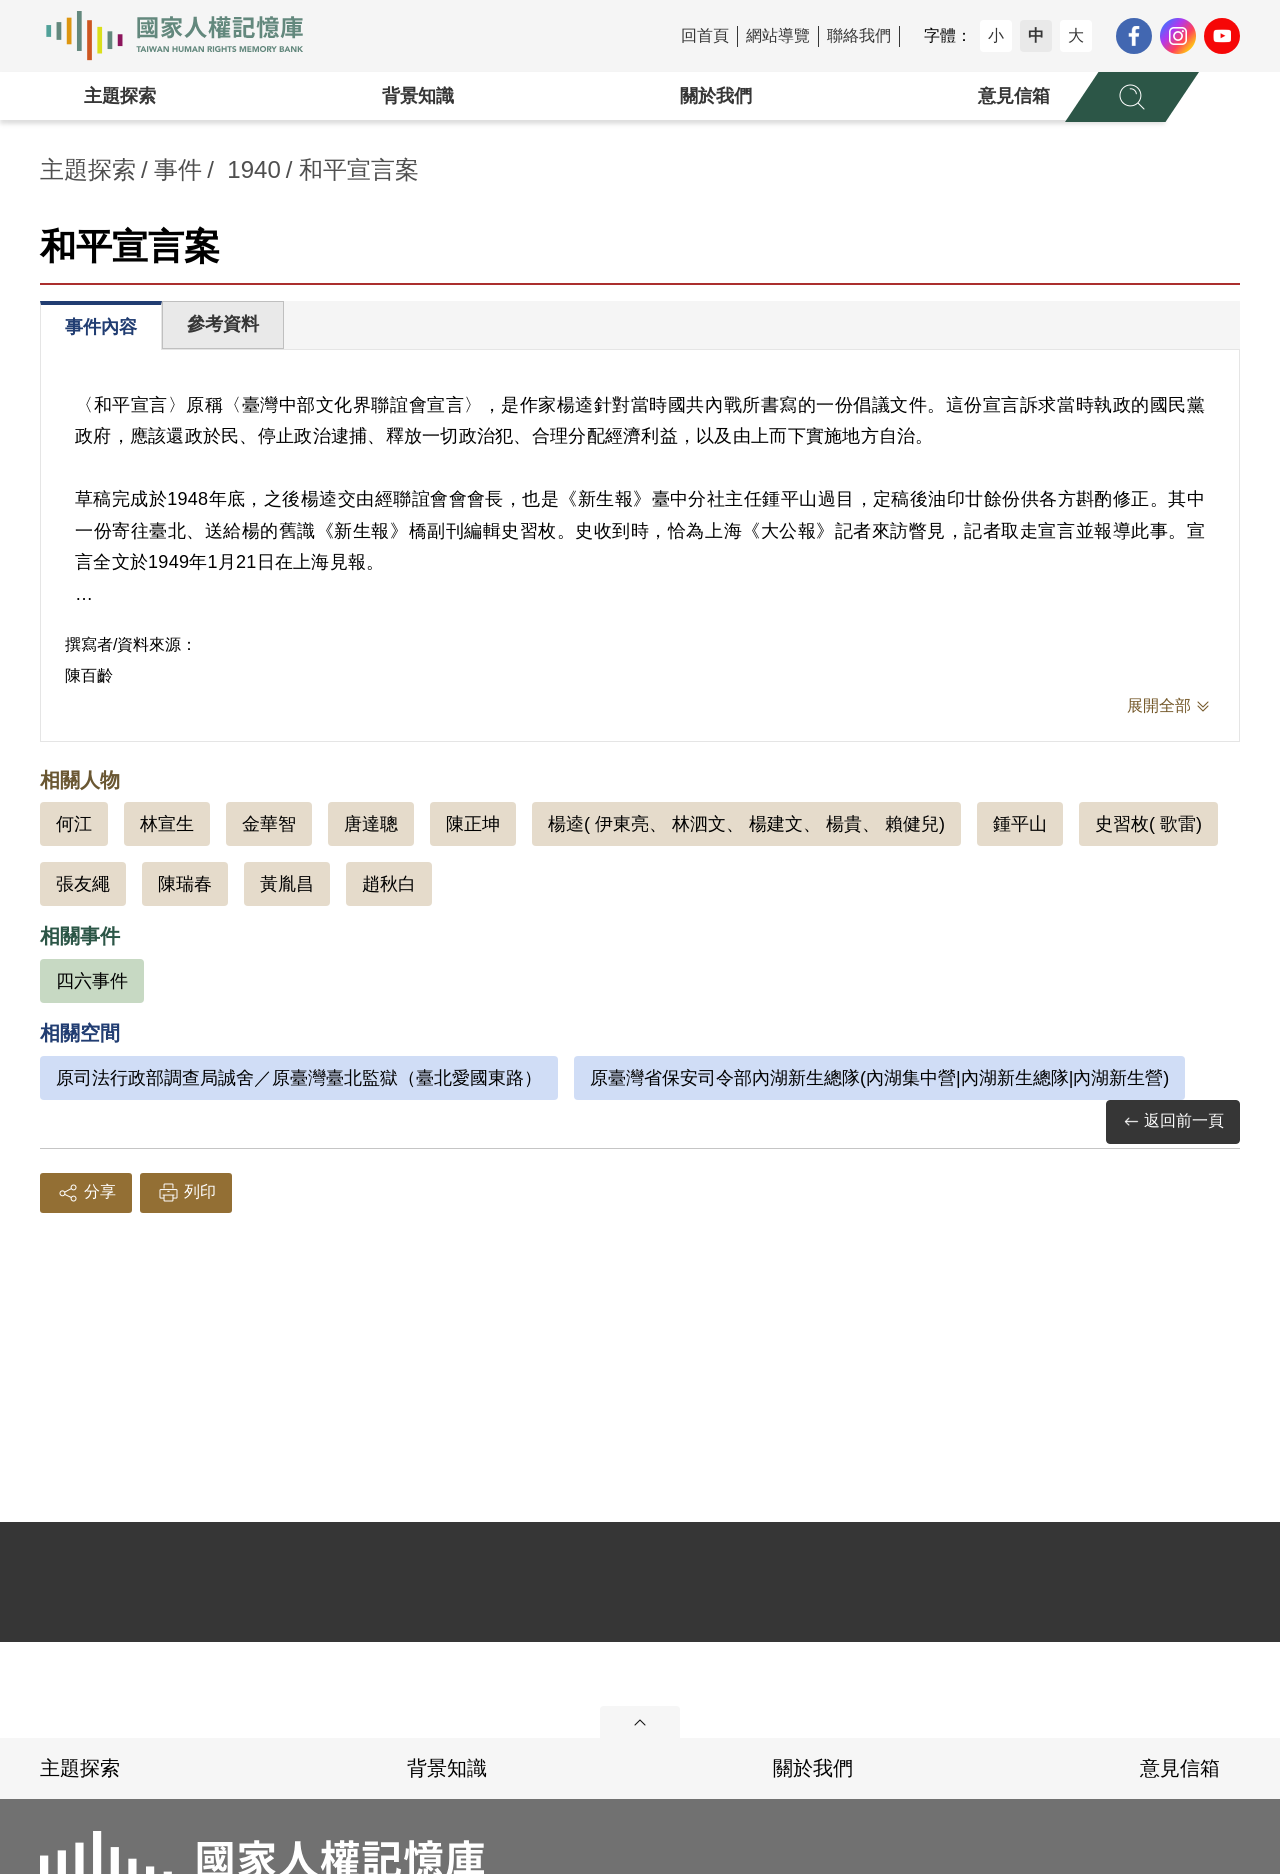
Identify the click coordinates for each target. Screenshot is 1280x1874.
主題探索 (120, 96)
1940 (253, 169)
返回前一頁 (1173, 1121)
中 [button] (1036, 35)
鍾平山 (1020, 824)
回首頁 (705, 35)
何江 (74, 824)
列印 (186, 1193)
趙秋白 (389, 884)
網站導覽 (778, 35)
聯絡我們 (859, 35)
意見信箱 (1014, 96)
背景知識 (418, 96)
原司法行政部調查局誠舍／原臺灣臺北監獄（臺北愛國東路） (299, 1078)
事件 (178, 169)
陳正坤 (473, 824)
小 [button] (996, 35)
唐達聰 (371, 824)
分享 (86, 1193)
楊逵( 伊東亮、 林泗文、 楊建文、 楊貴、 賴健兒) (746, 824)
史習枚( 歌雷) (1148, 824)
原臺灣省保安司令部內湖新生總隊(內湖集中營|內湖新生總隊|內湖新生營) (879, 1078)
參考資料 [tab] (223, 324)
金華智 (269, 824)
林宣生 (167, 824)
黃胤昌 (287, 884)
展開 (640, 1722)
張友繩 (83, 884)
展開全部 (1159, 705)
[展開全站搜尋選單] (1132, 97)
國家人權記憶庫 (186, 36)
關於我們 (716, 96)
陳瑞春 (185, 884)
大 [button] (1076, 35)
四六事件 (92, 981)
